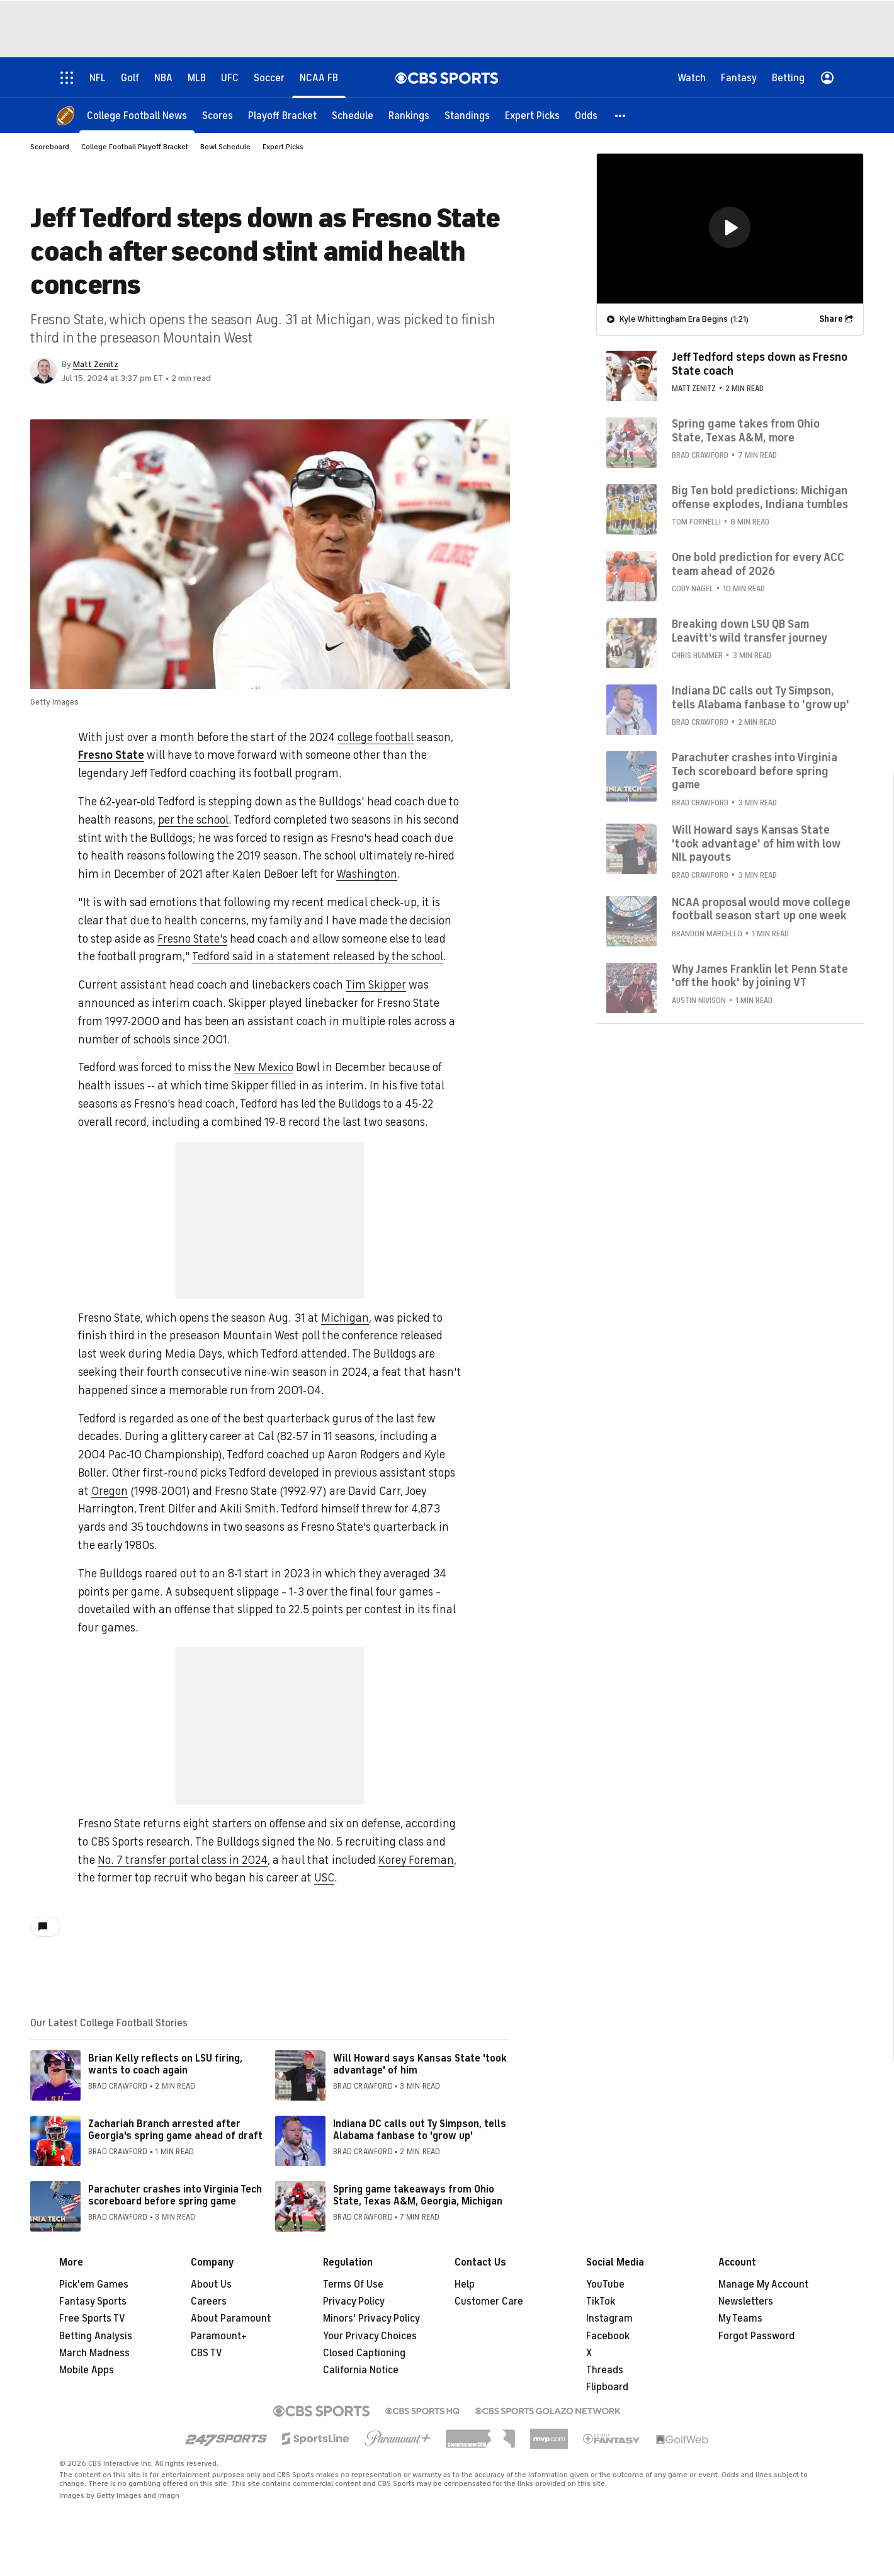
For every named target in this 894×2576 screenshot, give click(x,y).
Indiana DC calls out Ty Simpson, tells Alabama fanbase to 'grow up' (419, 2130)
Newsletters (745, 2301)
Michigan (345, 1318)
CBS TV (206, 2353)
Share (831, 318)
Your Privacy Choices (370, 2336)
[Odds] (586, 115)
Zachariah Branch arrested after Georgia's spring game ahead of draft (175, 2130)
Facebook (608, 2336)
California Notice (361, 2370)
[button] (621, 115)
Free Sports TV (92, 2318)
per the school (193, 820)
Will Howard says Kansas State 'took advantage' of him (420, 2064)
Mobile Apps (86, 2370)
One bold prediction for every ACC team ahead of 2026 (758, 563)
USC (324, 1878)
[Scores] (217, 115)
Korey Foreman (416, 1860)
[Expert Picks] (532, 115)
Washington (366, 874)
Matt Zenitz (95, 364)
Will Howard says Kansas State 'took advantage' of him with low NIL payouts (756, 842)
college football (375, 737)
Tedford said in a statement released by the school (317, 956)
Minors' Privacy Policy (371, 2318)
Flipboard (607, 2387)
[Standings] (467, 115)
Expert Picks (283, 146)
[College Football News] (137, 115)
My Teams (740, 2318)
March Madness (94, 2353)
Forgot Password (756, 2336)
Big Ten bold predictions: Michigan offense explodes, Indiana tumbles (760, 497)
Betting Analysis (95, 2336)
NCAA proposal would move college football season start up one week (761, 908)
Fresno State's (192, 939)
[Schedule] (352, 115)
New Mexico (263, 1067)
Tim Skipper (376, 985)
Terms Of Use (353, 2284)
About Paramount (231, 2318)
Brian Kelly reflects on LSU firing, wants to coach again (165, 2064)
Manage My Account (763, 2284)
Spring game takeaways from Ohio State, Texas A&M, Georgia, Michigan (417, 2195)
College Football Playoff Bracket (134, 146)
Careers (209, 2301)
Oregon (109, 1491)
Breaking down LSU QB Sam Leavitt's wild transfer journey (749, 630)
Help (465, 2284)
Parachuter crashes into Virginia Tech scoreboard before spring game (175, 2195)
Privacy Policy (354, 2301)
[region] (730, 228)
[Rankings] (409, 115)
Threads (604, 2370)
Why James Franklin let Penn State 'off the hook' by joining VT (760, 975)
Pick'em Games (93, 2284)
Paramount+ (219, 2336)
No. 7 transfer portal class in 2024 (183, 1860)
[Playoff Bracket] (282, 115)
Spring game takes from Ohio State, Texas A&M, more (746, 430)
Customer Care (489, 2301)
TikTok (600, 2301)
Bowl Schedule (225, 146)
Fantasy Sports (93, 2301)
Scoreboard (49, 146)
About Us (211, 2284)
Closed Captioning (364, 2353)
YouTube (605, 2284)
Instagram (609, 2318)
